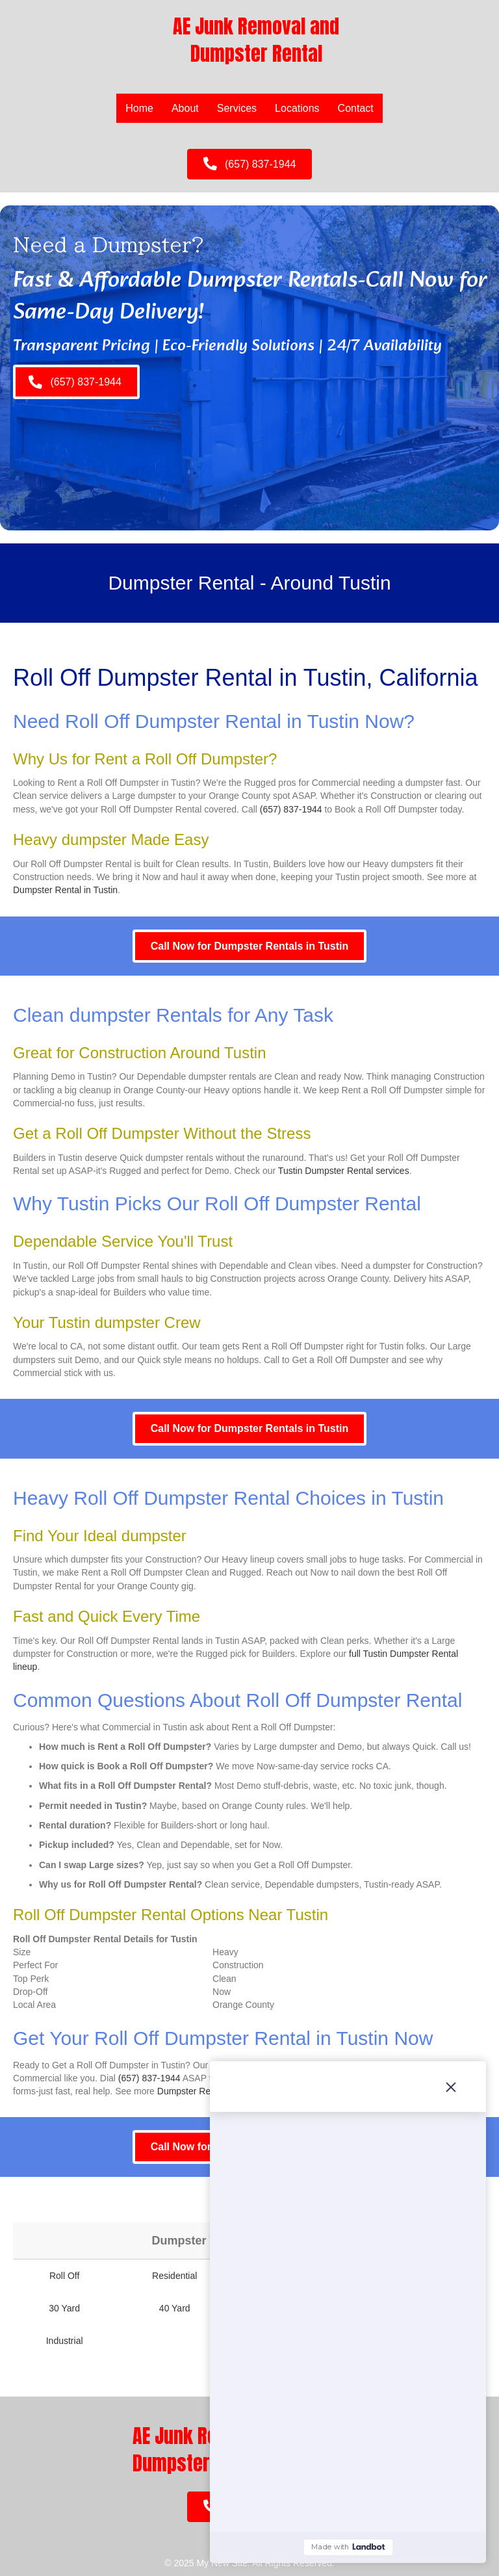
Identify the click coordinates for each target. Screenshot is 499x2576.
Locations (297, 108)
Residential (174, 2275)
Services (237, 108)
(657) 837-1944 (291, 809)
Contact (356, 108)
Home (139, 108)
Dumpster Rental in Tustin (65, 890)
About (185, 108)
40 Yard (174, 2308)
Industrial (64, 2340)
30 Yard (64, 2308)
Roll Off (64, 2275)
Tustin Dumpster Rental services (343, 1170)
